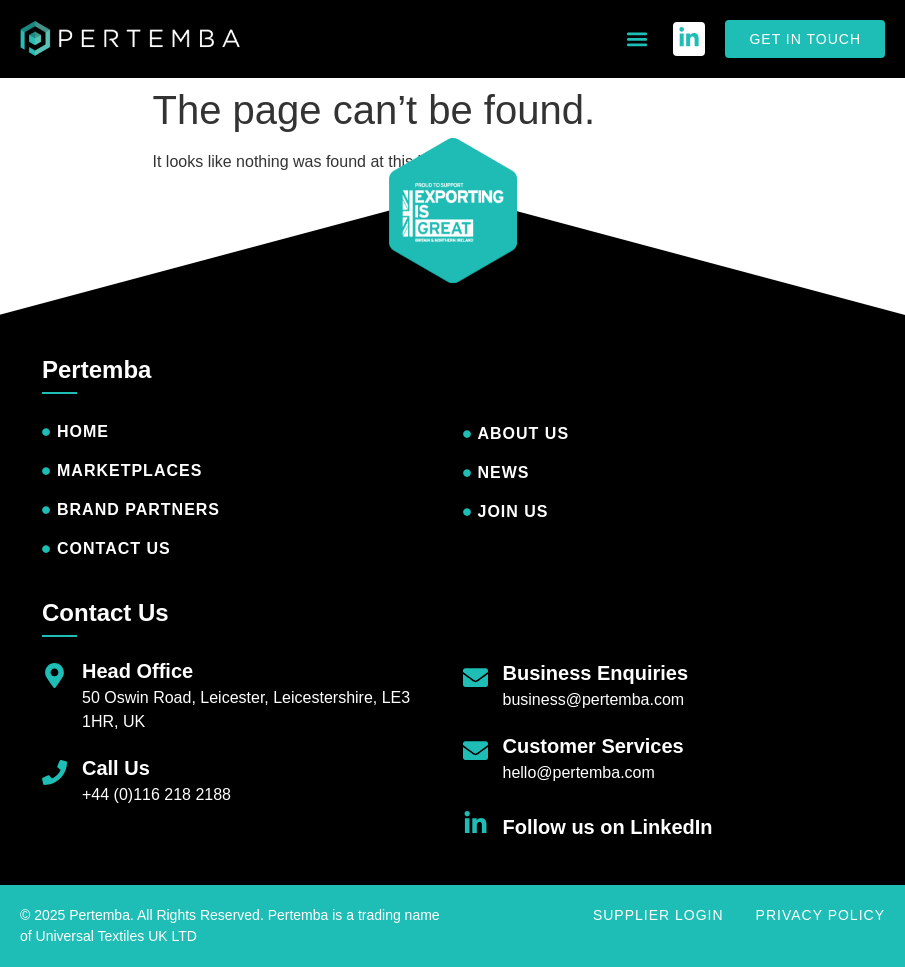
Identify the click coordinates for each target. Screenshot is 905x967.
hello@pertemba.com (579, 772)
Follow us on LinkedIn (608, 827)
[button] (636, 39)
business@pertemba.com (594, 699)
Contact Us (105, 612)
